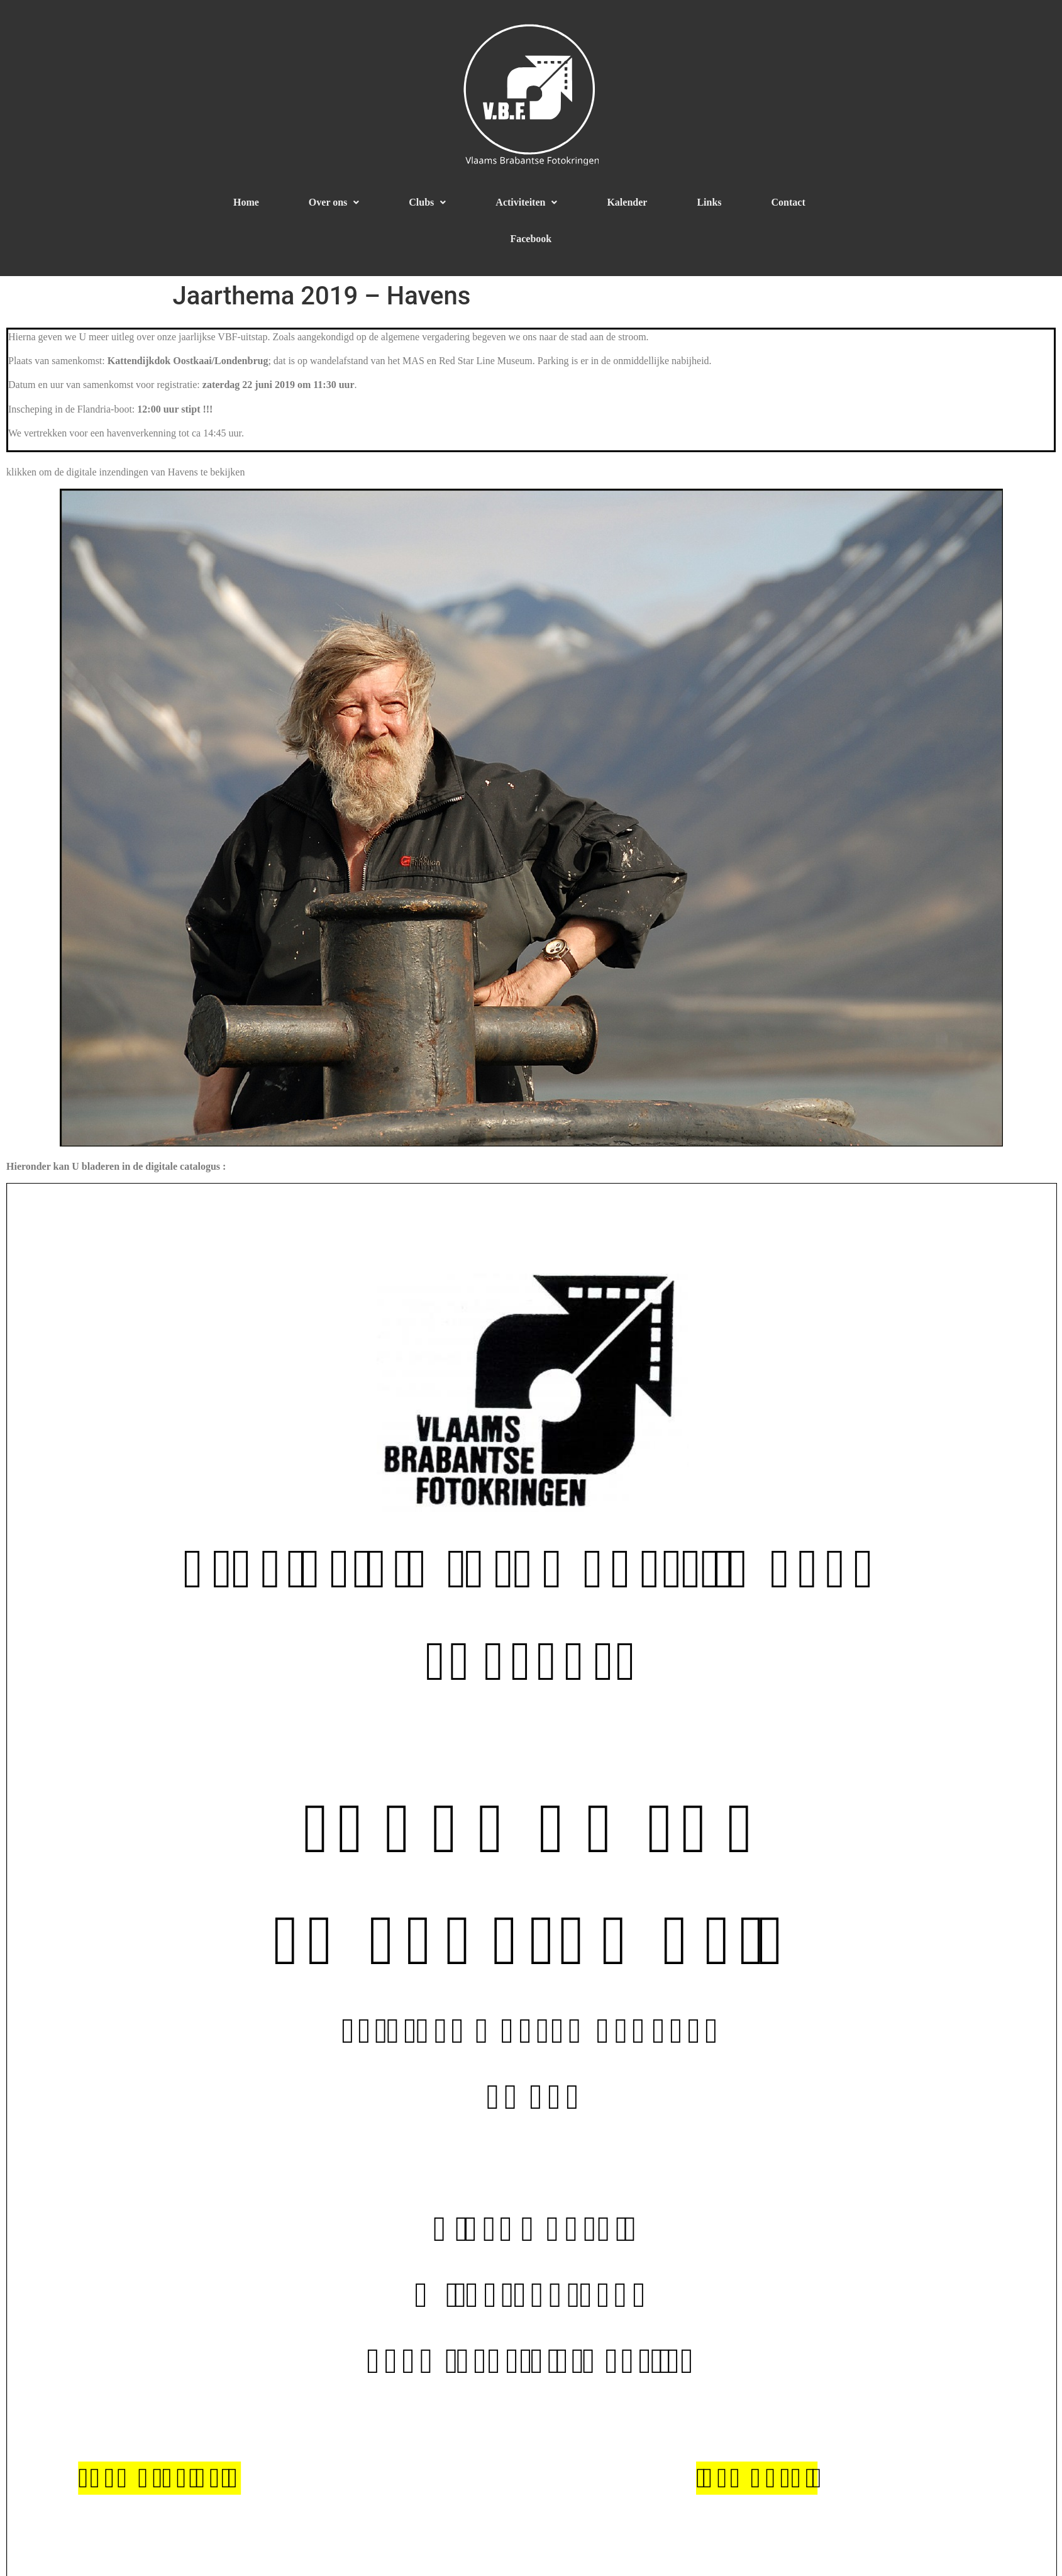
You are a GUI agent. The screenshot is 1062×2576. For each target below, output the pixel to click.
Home (246, 202)
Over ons (334, 202)
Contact (788, 202)
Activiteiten (526, 202)
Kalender (627, 202)
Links (709, 202)
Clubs (427, 202)
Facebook (530, 238)
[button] (334, 202)
